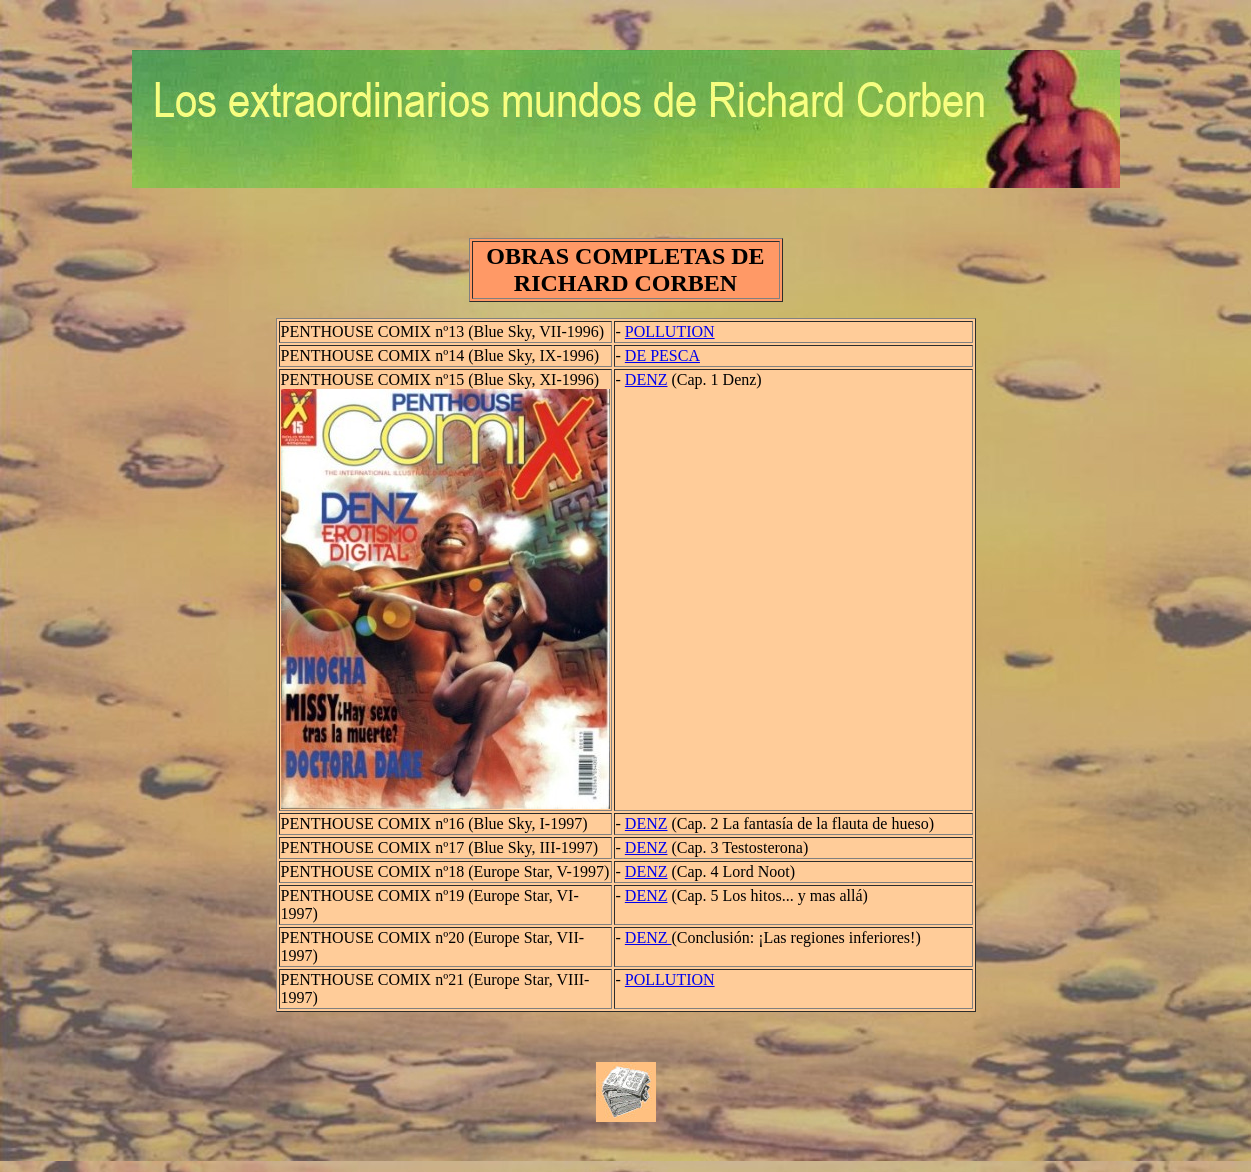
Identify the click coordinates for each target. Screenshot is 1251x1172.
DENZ (646, 379)
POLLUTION (670, 331)
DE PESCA (662, 355)
